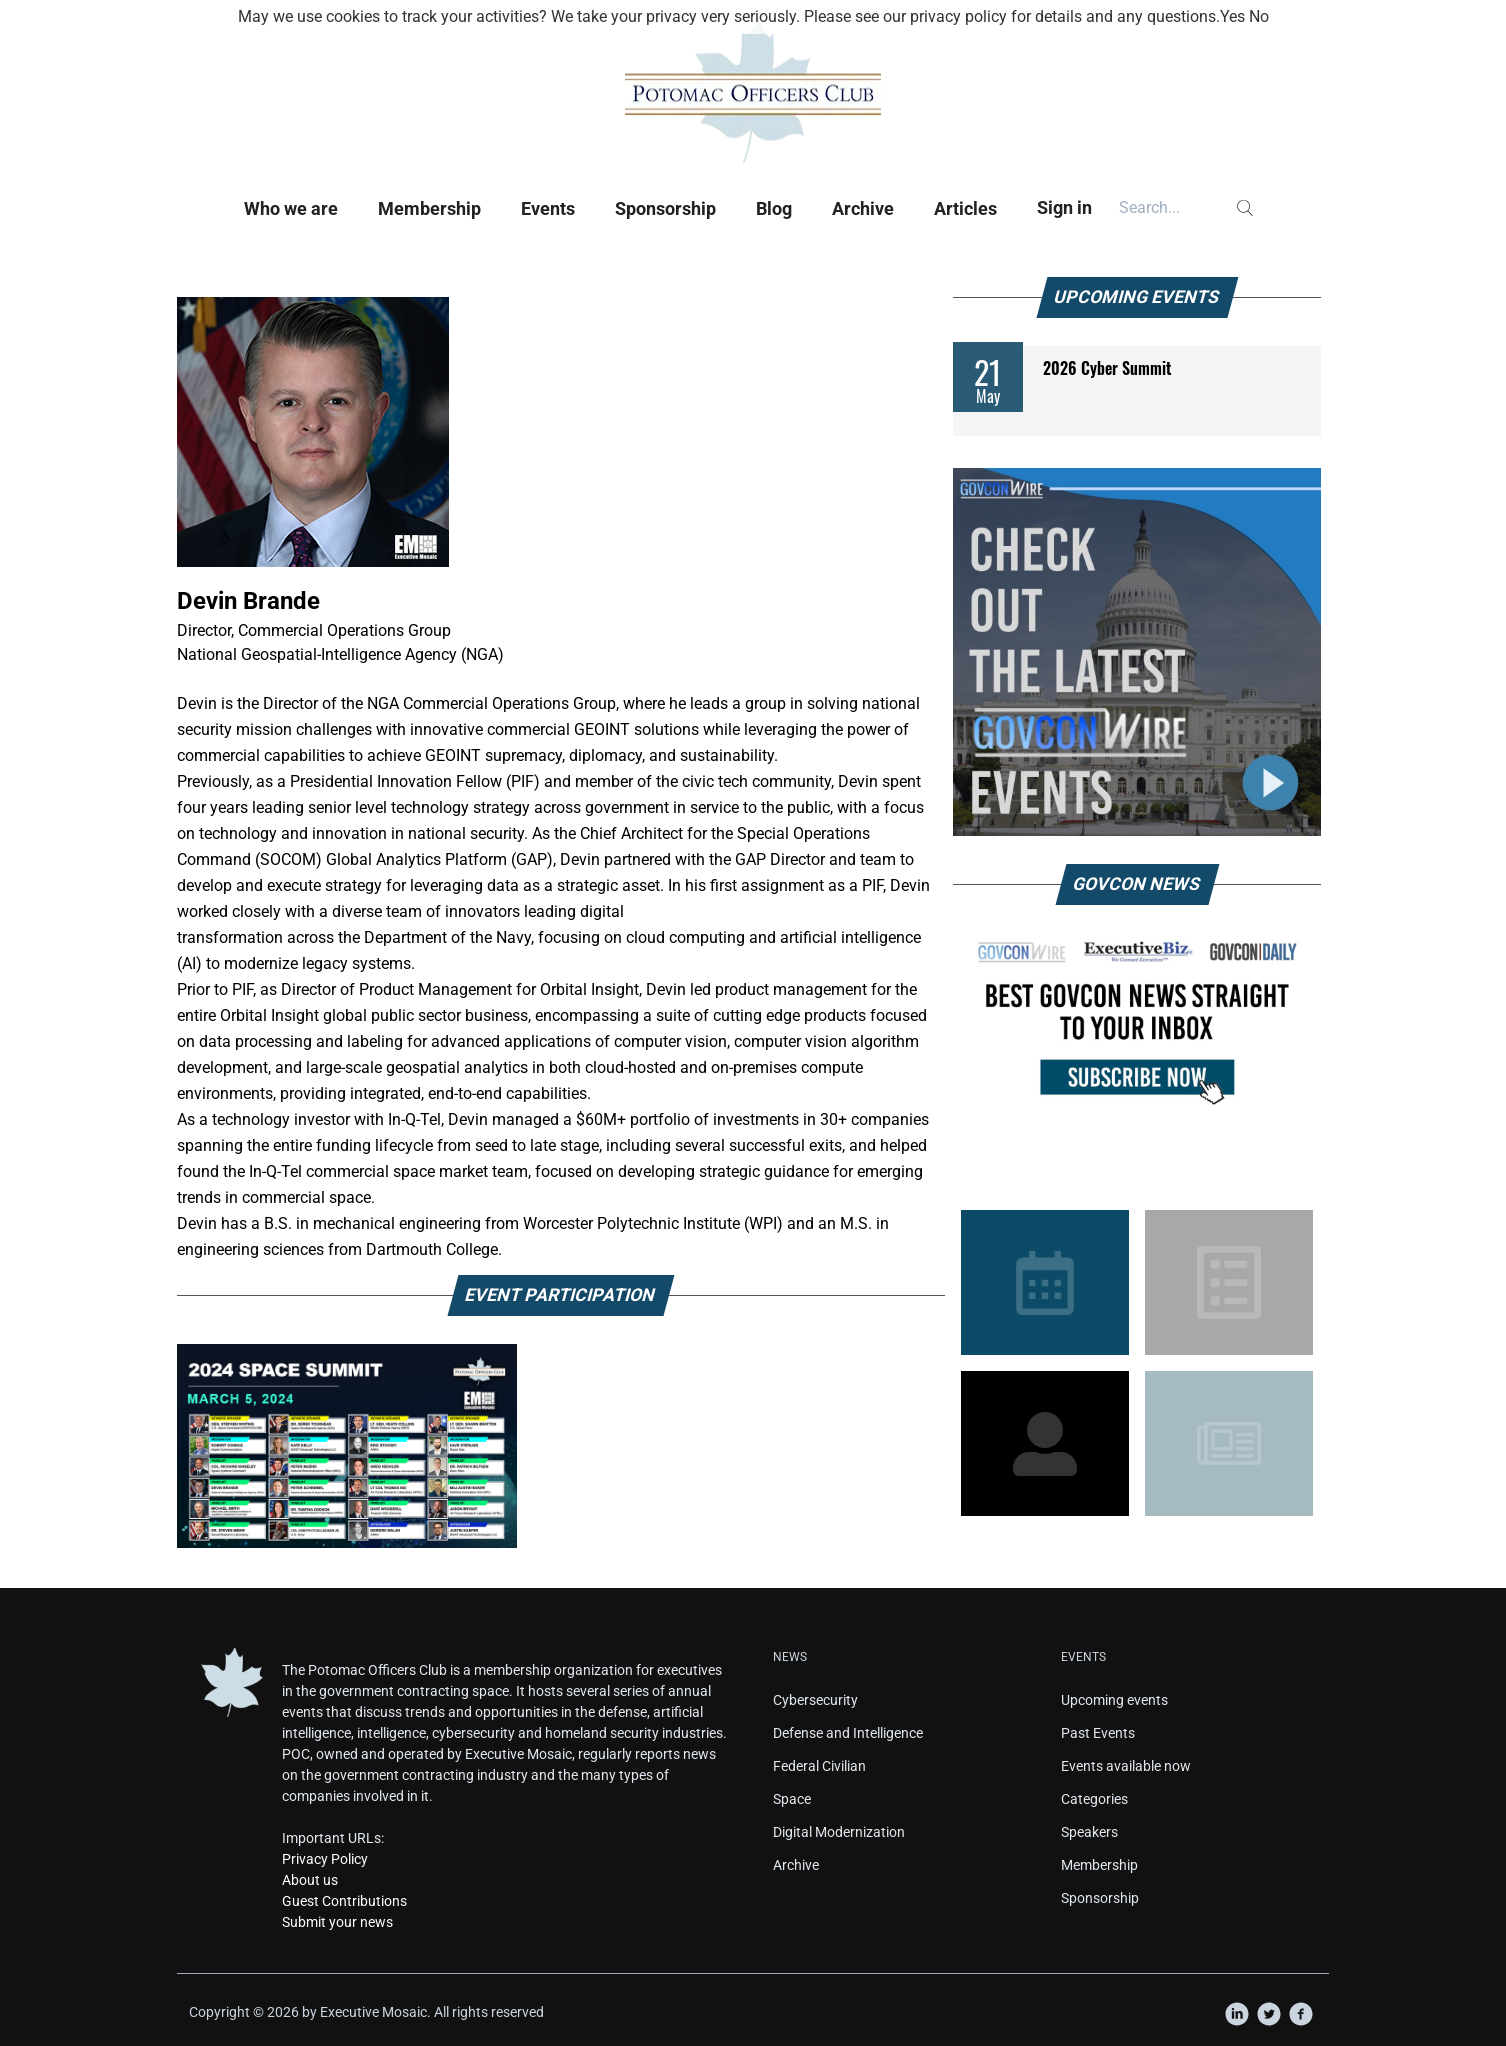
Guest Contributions (344, 1901)
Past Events (1098, 1733)
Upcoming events (1114, 1700)
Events (548, 208)
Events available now (1126, 1766)
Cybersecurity (815, 1700)
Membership (429, 208)
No (1259, 16)
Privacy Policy (325, 1859)
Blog (774, 208)
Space (792, 1799)
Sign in (1064, 207)
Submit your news (337, 1922)
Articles (965, 208)
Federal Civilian (819, 1766)
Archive (863, 208)
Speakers (1089, 1832)
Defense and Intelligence (848, 1733)
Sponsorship (665, 208)
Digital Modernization (839, 1832)
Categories (1094, 1799)
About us (310, 1880)
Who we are (291, 208)
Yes (1232, 16)
